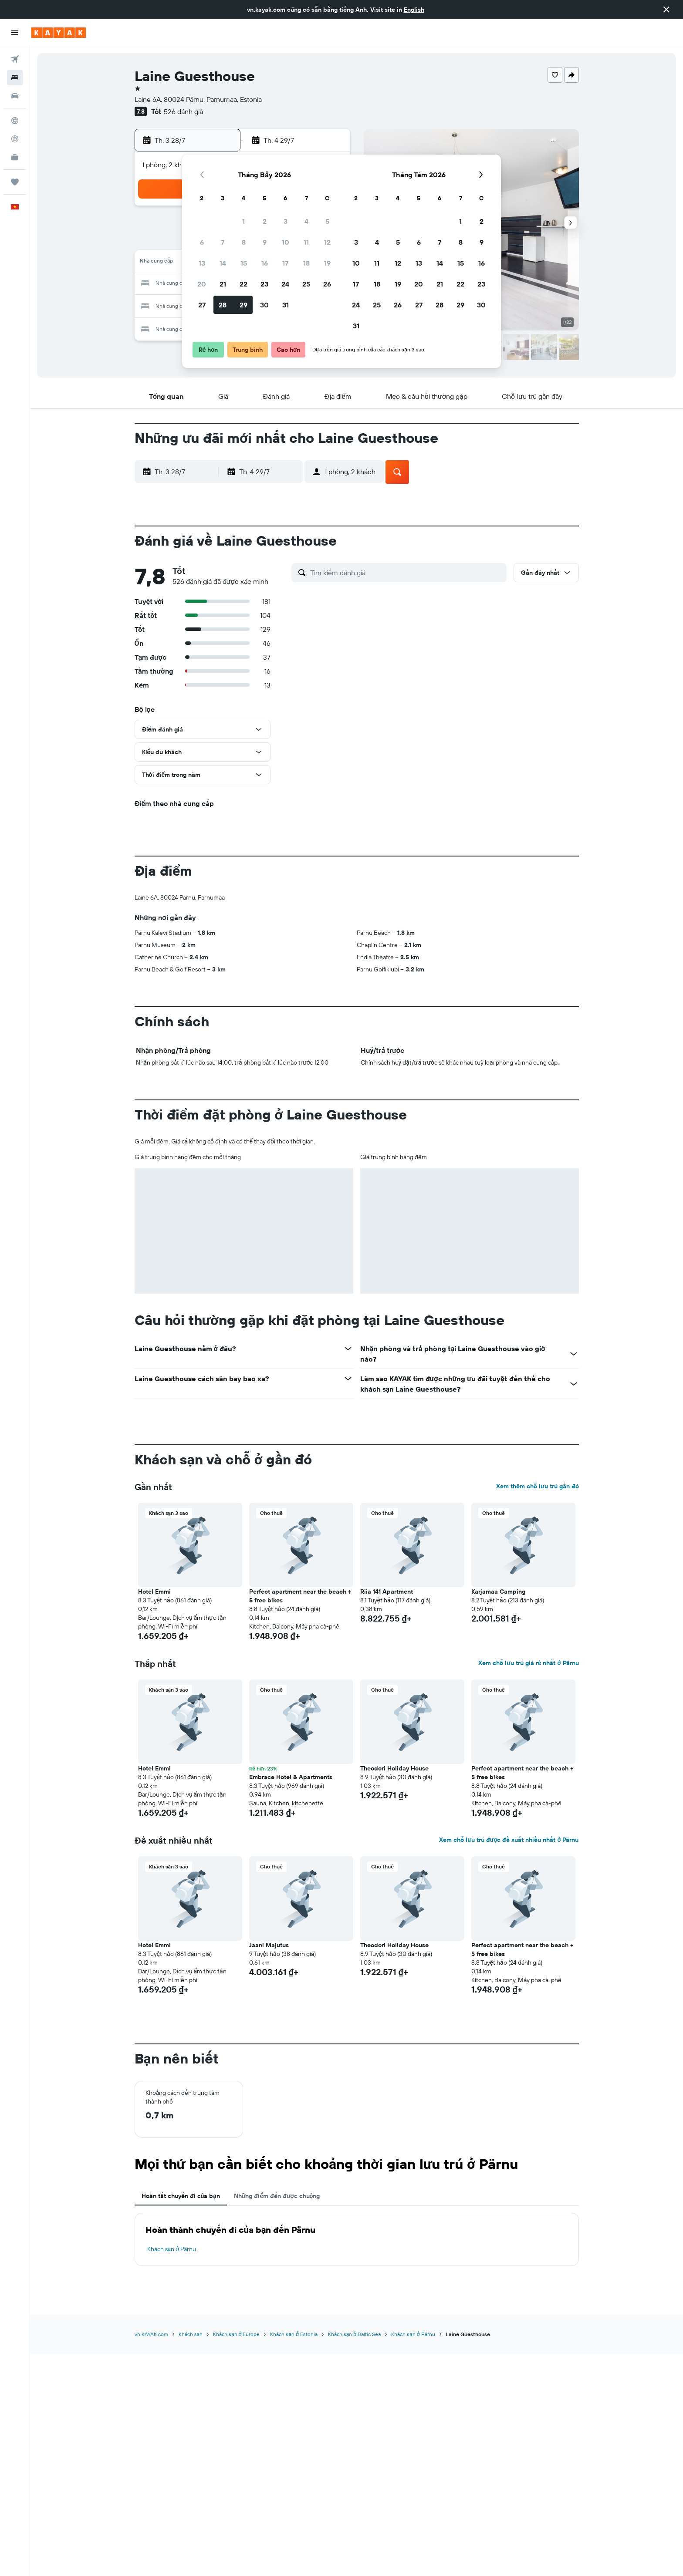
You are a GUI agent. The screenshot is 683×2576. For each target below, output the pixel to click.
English (414, 9)
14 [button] (223, 263)
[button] (666, 9)
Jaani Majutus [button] (269, 1945)
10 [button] (285, 242)
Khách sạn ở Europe (236, 2334)
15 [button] (243, 263)
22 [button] (243, 284)
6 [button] (202, 242)
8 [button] (244, 242)
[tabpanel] (356, 2239)
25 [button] (306, 284)
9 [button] (265, 242)
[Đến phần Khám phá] (14, 120)
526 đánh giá (183, 111)
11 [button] (306, 242)
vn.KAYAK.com (151, 2334)
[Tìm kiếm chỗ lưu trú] (14, 77)
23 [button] (264, 284)
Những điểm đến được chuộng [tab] (277, 2196)
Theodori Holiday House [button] (394, 1768)
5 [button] (327, 221)
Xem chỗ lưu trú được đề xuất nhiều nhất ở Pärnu (508, 1840)
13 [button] (202, 263)
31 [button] (285, 304)
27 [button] (202, 304)
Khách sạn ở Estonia (293, 2334)
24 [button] (285, 284)
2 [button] (265, 221)
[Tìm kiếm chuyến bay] (14, 59)
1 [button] (243, 221)
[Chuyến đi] (14, 182)
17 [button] (285, 263)
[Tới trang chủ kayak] (58, 32)
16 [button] (264, 263)
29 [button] (243, 304)
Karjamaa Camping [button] (498, 1591)
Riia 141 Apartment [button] (386, 1591)
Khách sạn (191, 2334)
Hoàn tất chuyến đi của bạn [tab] (181, 2196)
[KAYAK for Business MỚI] (14, 157)
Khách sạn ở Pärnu (171, 2249)
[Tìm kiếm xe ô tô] (14, 96)
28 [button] (223, 304)
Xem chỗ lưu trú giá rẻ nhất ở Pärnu (528, 1663)
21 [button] (223, 284)
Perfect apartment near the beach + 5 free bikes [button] (300, 1596)
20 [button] (201, 284)
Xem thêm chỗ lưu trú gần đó (537, 1486)
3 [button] (285, 221)
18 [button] (306, 263)
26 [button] (327, 284)
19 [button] (327, 263)
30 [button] (264, 304)
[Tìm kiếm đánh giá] (406, 572)
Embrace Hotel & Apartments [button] (290, 1777)
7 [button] (222, 242)
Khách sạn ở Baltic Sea (354, 2334)
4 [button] (306, 221)
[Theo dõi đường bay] (14, 139)
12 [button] (327, 242)
